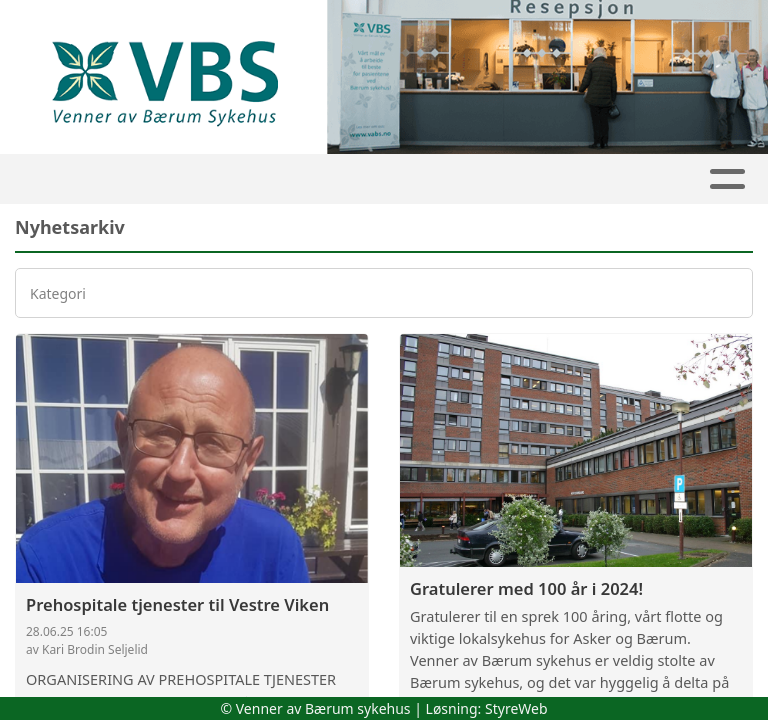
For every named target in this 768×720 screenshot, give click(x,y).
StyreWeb (516, 708)
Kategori (58, 293)
